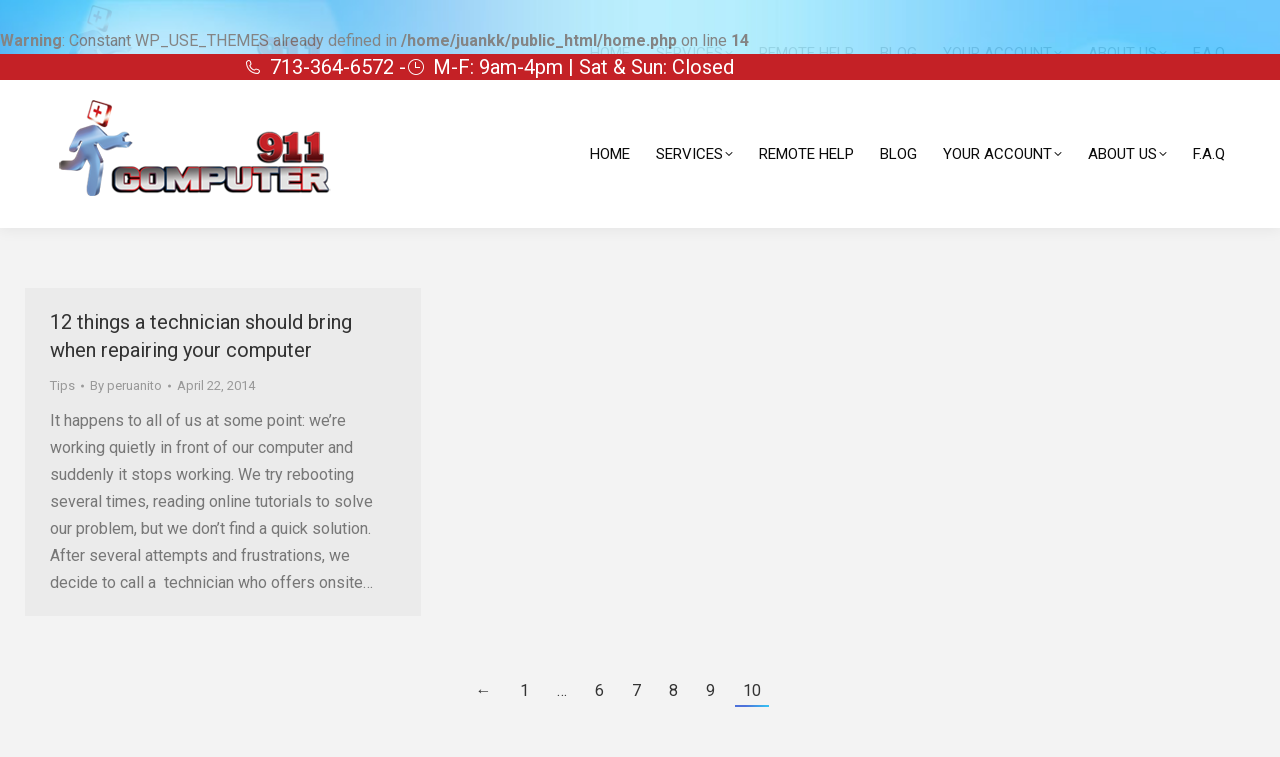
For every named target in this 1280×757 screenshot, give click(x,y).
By (126, 385)
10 (752, 690)
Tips (62, 385)
